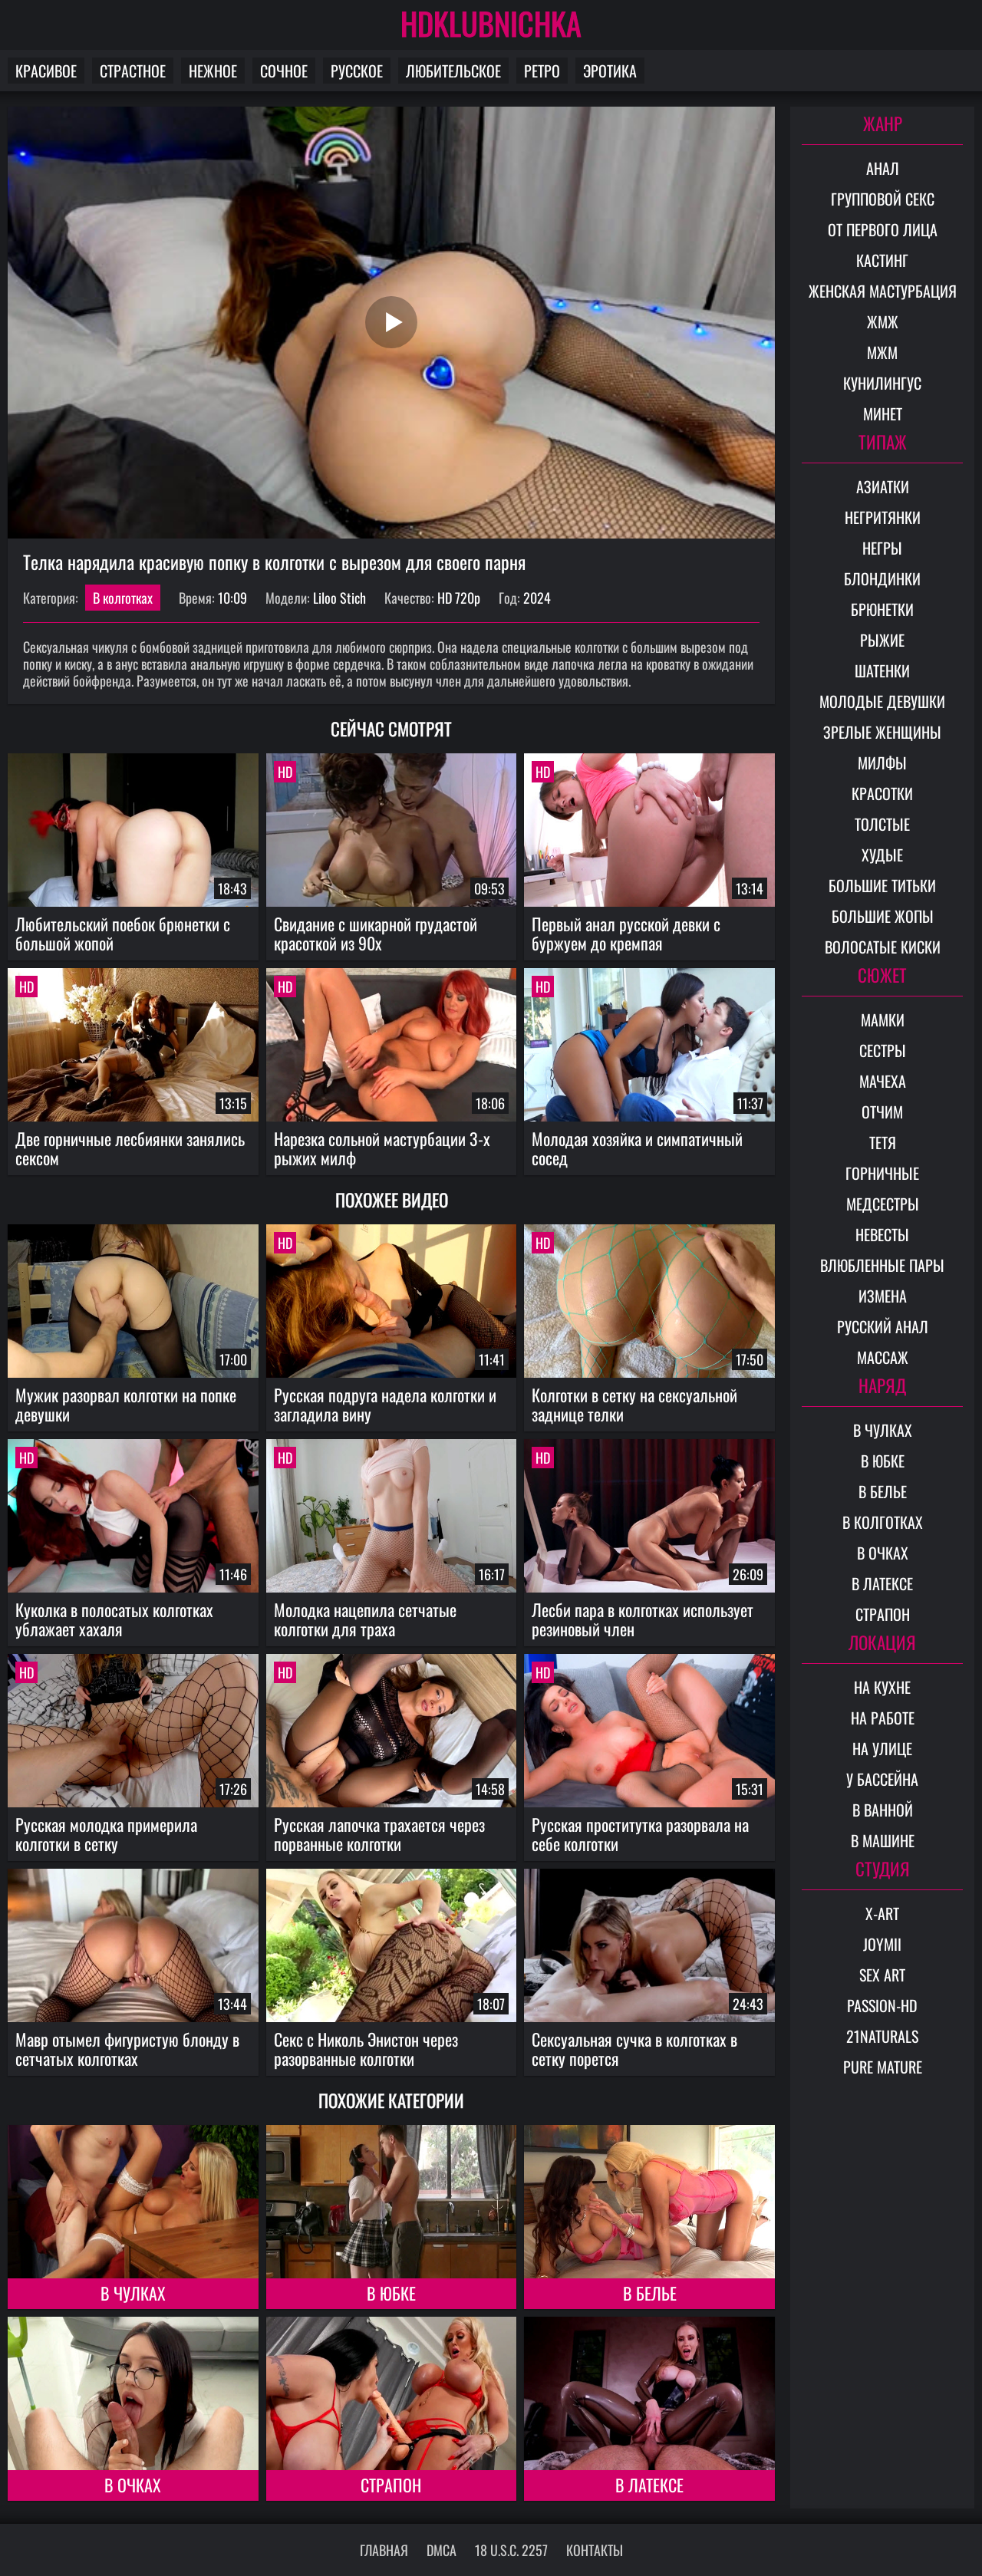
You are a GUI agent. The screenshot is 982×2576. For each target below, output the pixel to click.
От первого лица (883, 229)
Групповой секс (882, 198)
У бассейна (882, 1778)
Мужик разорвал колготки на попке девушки (125, 1404)
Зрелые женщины (882, 731)
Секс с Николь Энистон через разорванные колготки (366, 2048)
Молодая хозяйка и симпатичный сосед (637, 1148)
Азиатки (882, 486)
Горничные (882, 1172)
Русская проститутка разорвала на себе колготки (640, 1834)
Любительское (453, 70)
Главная (384, 2550)
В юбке (391, 2293)
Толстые (882, 823)
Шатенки (882, 670)
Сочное (284, 70)
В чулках (133, 2293)
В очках (132, 2484)
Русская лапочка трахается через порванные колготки (379, 1834)
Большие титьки (882, 885)
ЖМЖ (882, 321)
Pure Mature (882, 2066)
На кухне (882, 1686)
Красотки (882, 793)
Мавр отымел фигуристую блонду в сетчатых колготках (127, 2048)
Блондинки (882, 578)
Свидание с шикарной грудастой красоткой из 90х (375, 933)
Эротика (610, 70)
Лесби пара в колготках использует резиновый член (642, 1619)
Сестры (882, 1050)
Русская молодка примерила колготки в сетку (106, 1834)
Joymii (882, 1943)
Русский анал (882, 1326)
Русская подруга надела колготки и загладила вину (385, 1404)
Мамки (883, 1019)
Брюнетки (882, 609)
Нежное (213, 70)
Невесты (882, 1234)
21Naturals (882, 2035)
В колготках (123, 598)
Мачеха (882, 1080)
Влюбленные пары (882, 1264)
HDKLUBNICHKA (491, 23)
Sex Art (882, 1974)
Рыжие (882, 639)
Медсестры (882, 1203)
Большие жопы (883, 915)
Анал (882, 168)
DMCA (441, 2550)
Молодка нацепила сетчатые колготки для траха (365, 1619)
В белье (650, 2293)
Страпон (391, 2484)
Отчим (882, 1111)
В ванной (882, 1809)
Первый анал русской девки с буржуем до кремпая (626, 933)
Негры (882, 547)
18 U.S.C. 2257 (511, 2550)
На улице (882, 1748)
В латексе (649, 2484)
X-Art (882, 1913)
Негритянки (883, 517)
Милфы (882, 762)
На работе (882, 1717)
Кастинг (882, 260)
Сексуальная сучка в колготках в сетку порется (634, 2048)
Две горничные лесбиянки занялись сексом (130, 1148)
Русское (357, 70)
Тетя (882, 1142)
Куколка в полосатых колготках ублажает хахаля (114, 1619)
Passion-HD (882, 2005)
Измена (882, 1295)
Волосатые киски (883, 946)
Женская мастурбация (883, 290)
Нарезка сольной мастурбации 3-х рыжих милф (382, 1148)
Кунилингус (882, 382)
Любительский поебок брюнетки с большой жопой (122, 933)
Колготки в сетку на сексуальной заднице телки (634, 1404)
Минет (882, 413)
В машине (882, 1840)
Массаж (882, 1357)
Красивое (46, 70)
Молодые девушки (882, 701)
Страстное (133, 70)
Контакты (594, 2550)
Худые (882, 854)
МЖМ (882, 352)
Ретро (542, 70)
